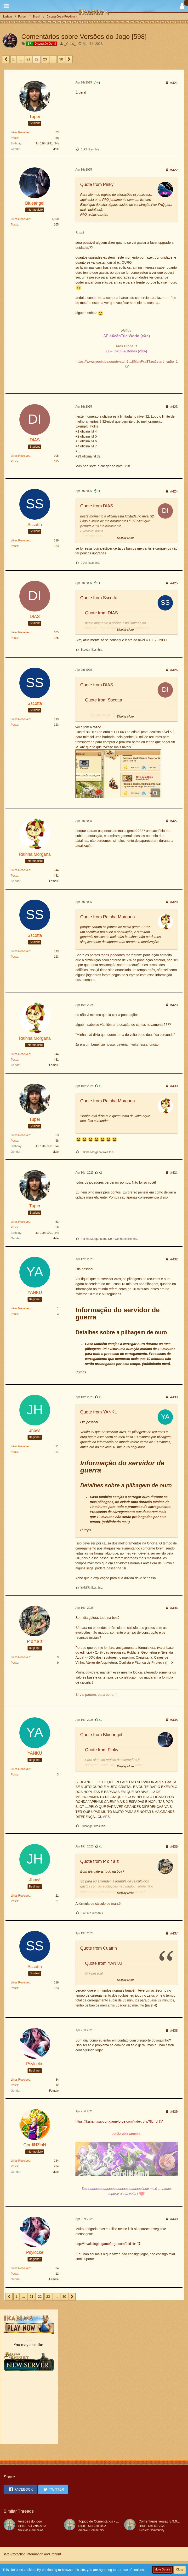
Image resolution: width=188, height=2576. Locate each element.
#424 (174, 491)
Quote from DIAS (96, 506)
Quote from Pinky (97, 184)
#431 (174, 1173)
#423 (174, 407)
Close (179, 2569)
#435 (174, 1720)
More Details (162, 2569)
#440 (174, 2219)
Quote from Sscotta (98, 597)
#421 (174, 83)
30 (61, 59)
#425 (174, 583)
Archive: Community (91, 2530)
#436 (174, 1846)
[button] (6, 6)
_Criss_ (69, 44)
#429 (174, 1005)
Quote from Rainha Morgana (107, 916)
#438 (174, 2030)
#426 (174, 670)
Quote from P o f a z (99, 1861)
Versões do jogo (30, 2521)
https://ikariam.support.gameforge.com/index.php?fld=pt (116, 2121)
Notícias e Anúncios (30, 2530)
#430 (174, 1086)
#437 (174, 1933)
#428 (174, 902)
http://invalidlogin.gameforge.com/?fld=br (105, 2244)
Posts (14, 138)
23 (45, 59)
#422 (174, 170)
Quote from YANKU (98, 1412)
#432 (174, 1259)
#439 (174, 2111)
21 (28, 59)
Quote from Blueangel (101, 1734)
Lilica (21, 2526)
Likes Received (20, 132)
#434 (174, 1608)
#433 (174, 1397)
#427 (174, 821)
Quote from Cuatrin (98, 1948)
